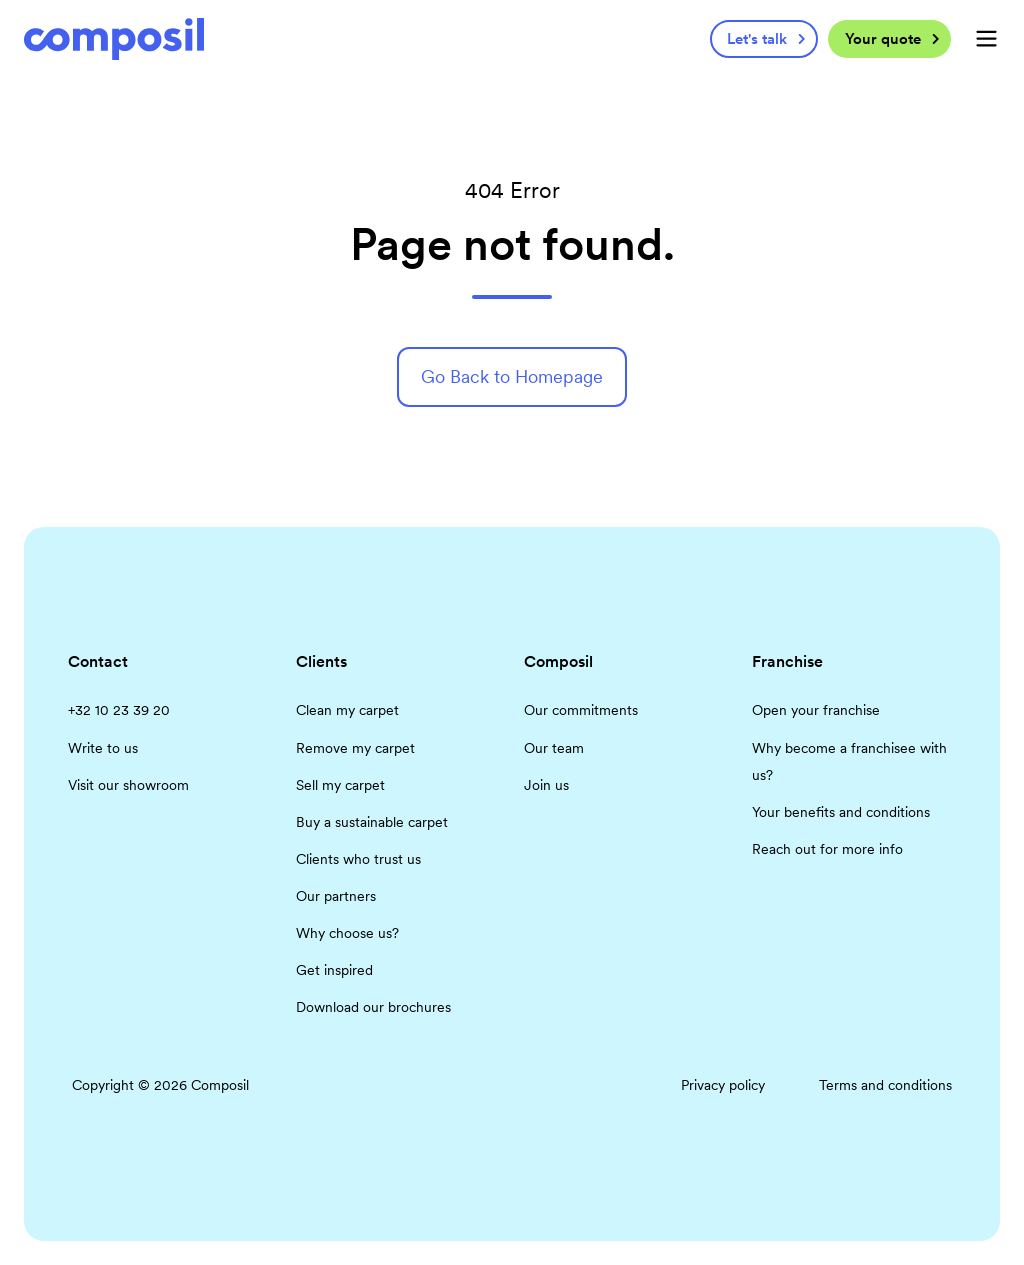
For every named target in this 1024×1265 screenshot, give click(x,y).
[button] (986, 38)
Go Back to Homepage (512, 376)
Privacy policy (723, 1085)
